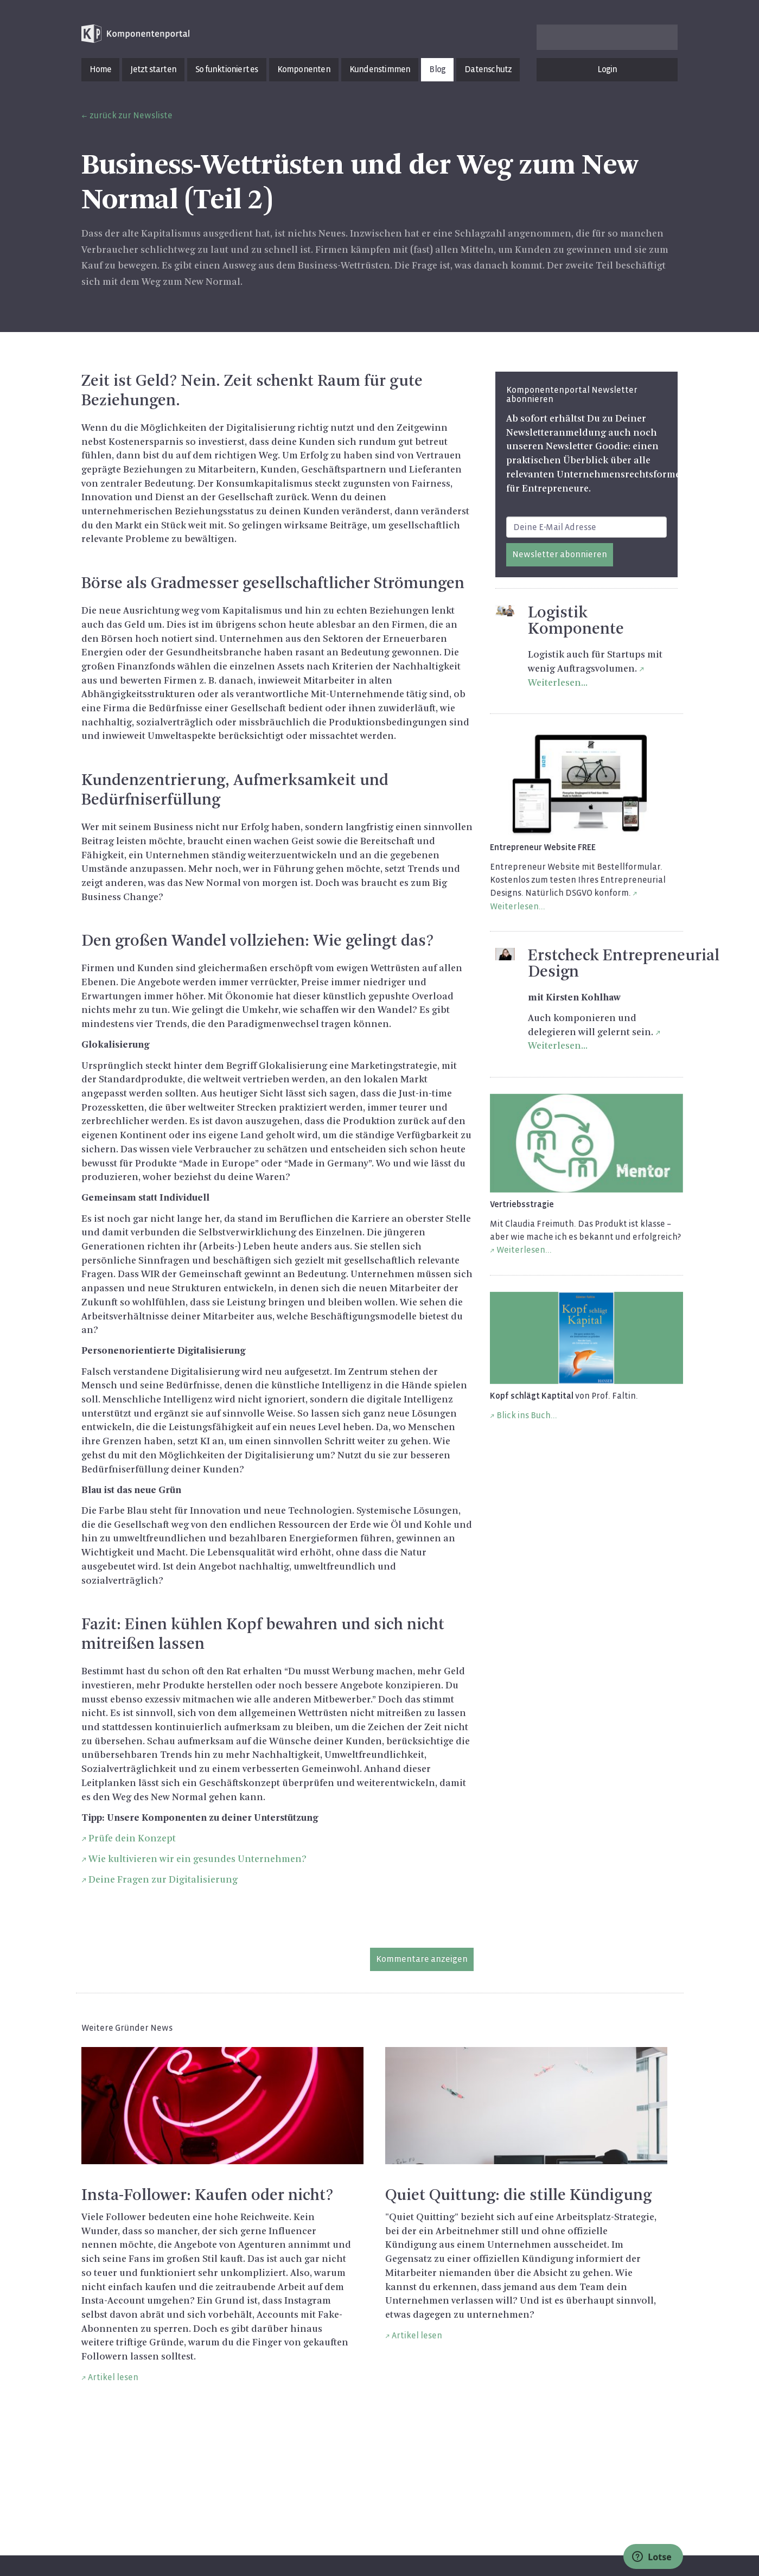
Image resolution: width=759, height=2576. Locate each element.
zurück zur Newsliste (131, 115)
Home (101, 69)
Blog (437, 69)
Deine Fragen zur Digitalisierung (163, 1880)
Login (607, 69)
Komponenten (303, 69)
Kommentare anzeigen (422, 1958)
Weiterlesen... (524, 1249)
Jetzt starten (153, 69)
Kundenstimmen (380, 69)
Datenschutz (488, 69)
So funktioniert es (226, 69)
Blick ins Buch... (526, 1415)
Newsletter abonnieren (559, 554)
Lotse (652, 2557)
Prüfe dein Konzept (132, 1839)
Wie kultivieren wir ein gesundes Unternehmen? (197, 1859)
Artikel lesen (113, 2377)
